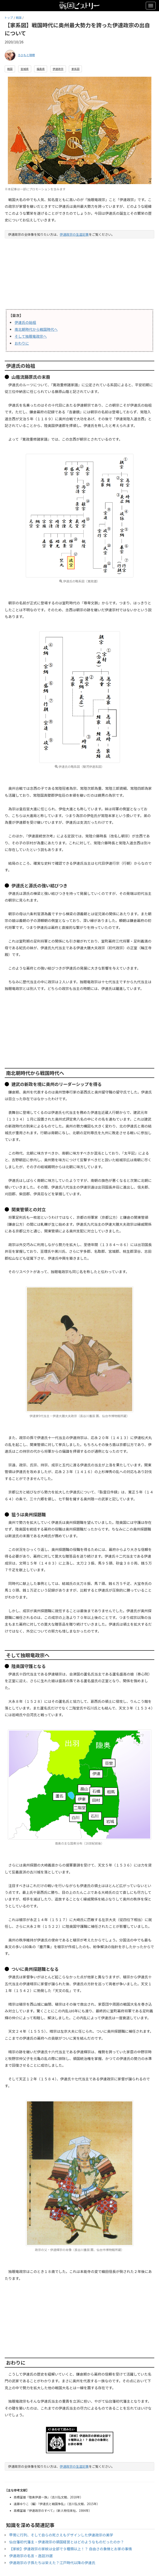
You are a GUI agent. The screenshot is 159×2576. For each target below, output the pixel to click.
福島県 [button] (41, 69)
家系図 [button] (75, 69)
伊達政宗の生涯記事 (74, 234)
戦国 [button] (10, 69)
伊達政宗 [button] (58, 69)
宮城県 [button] (25, 69)
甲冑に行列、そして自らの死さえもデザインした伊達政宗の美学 (61, 2535)
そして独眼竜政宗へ (31, 336)
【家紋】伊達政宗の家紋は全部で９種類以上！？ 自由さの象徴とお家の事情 (89, 2440)
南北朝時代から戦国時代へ (36, 329)
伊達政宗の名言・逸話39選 (31, 2555)
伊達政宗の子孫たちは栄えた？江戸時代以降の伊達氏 (52, 2562)
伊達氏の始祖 (25, 322)
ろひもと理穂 (26, 55)
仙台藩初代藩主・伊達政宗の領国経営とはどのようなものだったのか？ (66, 2541)
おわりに (22, 343)
